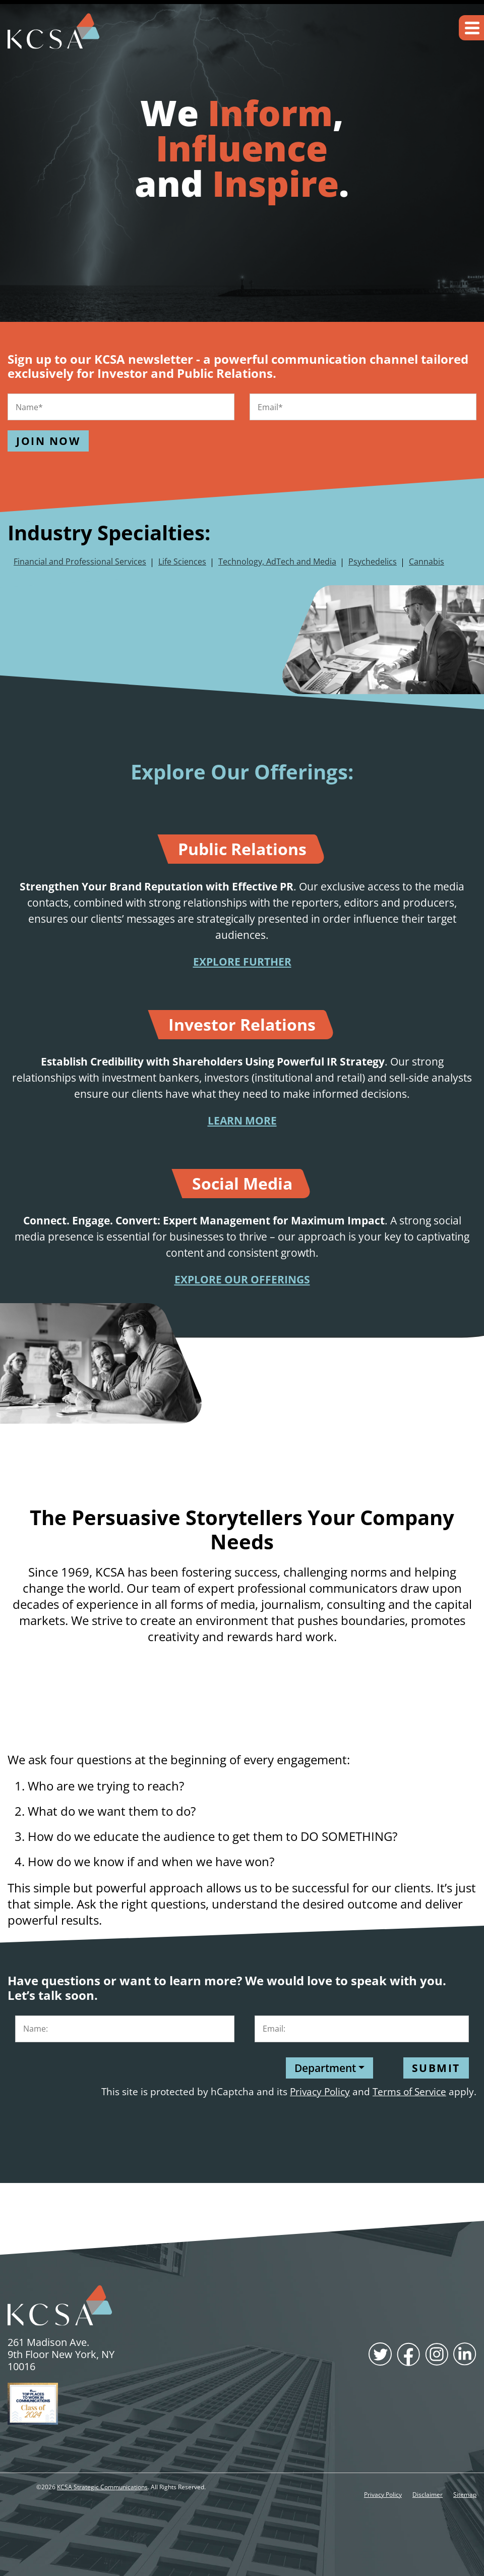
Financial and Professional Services (80, 561)
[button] (471, 27)
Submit (436, 2068)
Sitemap (464, 2495)
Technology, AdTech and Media (277, 561)
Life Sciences (182, 561)
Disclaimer (427, 2495)
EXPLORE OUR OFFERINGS (242, 1279)
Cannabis (426, 561)
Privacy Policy (320, 2091)
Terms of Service (409, 2091)
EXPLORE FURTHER (242, 962)
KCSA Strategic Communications (102, 2487)
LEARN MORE (242, 1120)
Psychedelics (372, 561)
